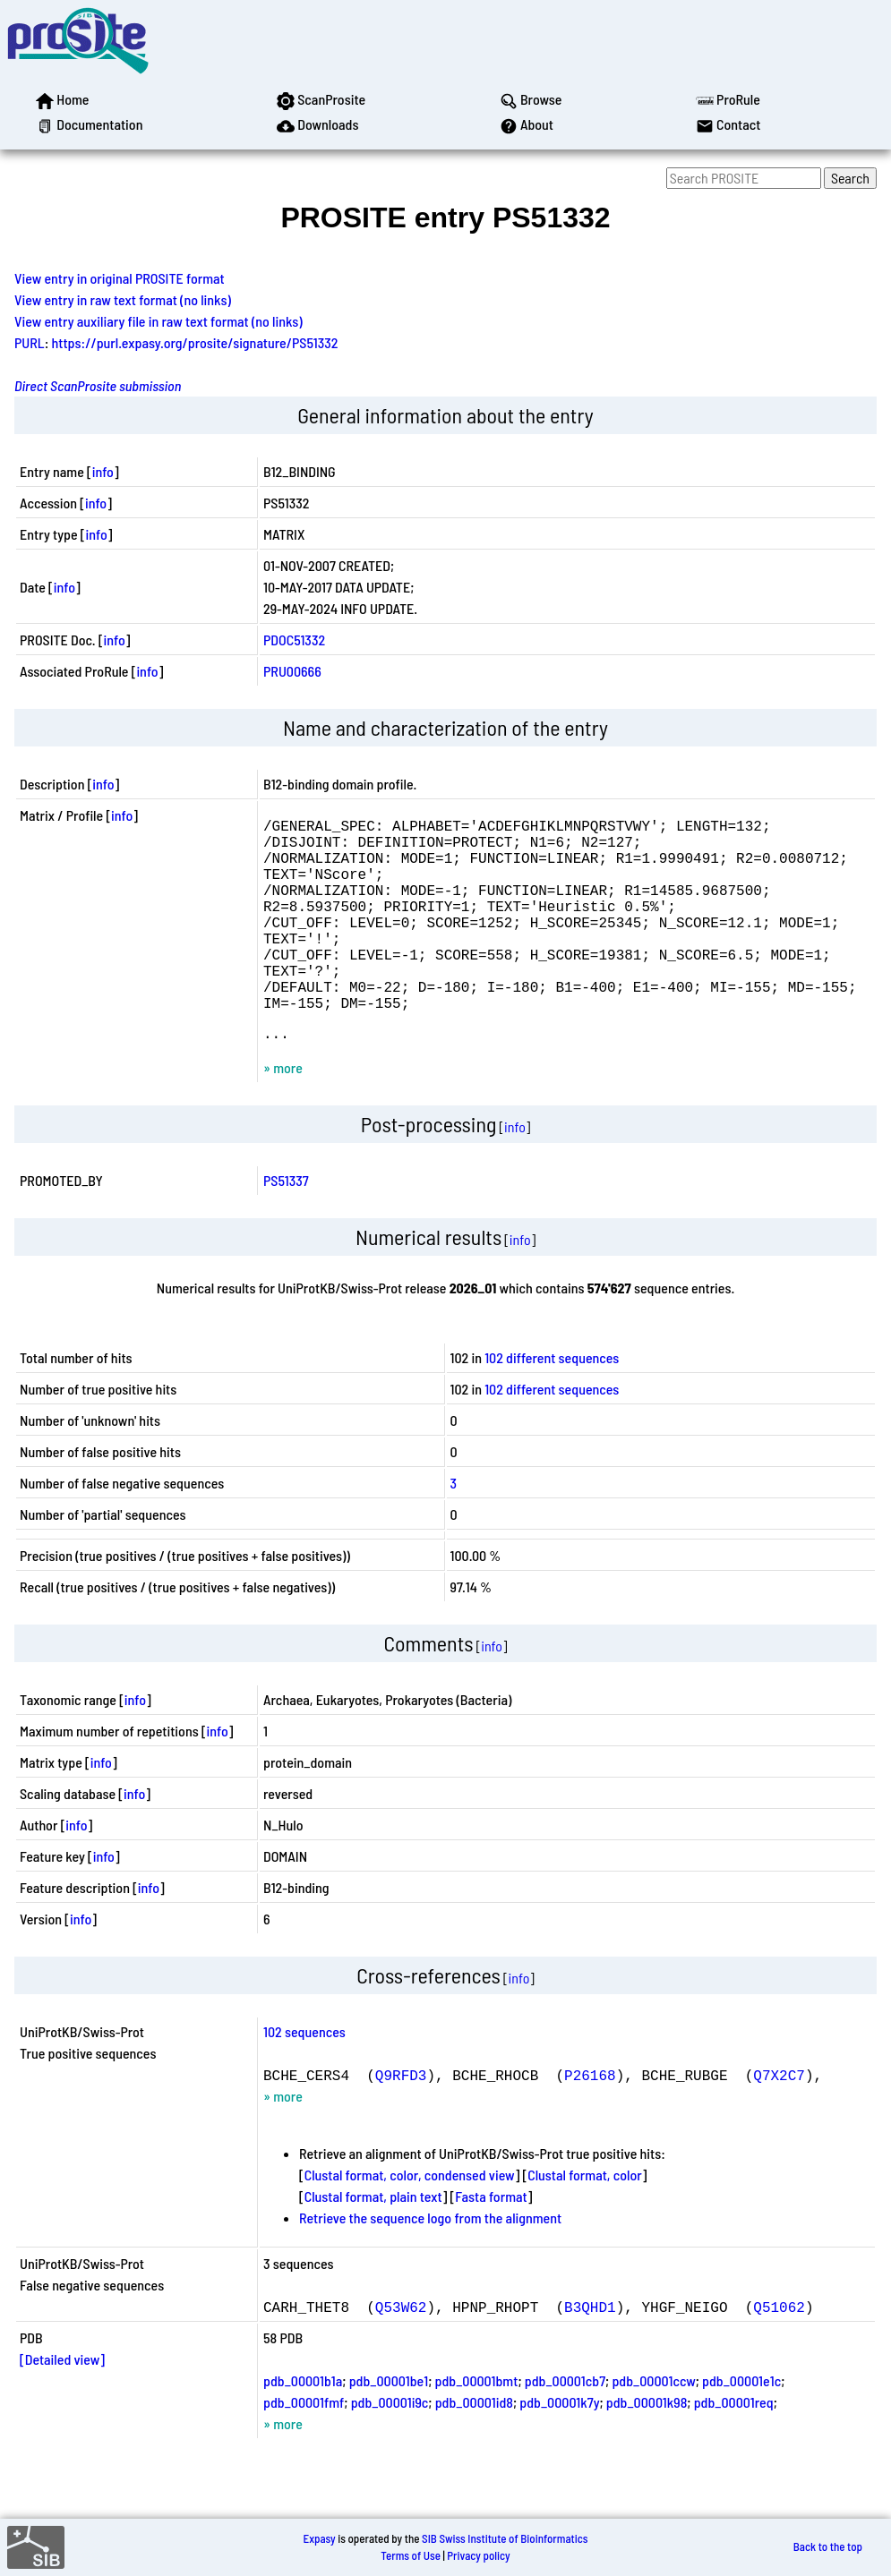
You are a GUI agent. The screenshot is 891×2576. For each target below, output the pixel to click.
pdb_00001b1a (302, 2426)
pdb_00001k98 (647, 2448)
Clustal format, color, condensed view (409, 2221)
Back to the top (827, 2547)
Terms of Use (411, 2555)
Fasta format (491, 2242)
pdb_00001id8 (474, 2448)
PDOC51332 (294, 639)
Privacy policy (478, 2555)
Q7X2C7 (779, 2121)
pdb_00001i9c (390, 2448)
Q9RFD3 (401, 2121)
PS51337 (286, 1226)
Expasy (319, 2538)
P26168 (590, 2121)
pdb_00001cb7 (565, 2426)
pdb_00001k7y (559, 2448)
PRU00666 (292, 670)
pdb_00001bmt (476, 2426)
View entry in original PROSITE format (119, 277)
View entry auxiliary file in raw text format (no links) (158, 320)
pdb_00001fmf (303, 2448)
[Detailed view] (62, 2405)
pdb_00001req (734, 2448)
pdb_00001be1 (388, 2426)
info (103, 471)
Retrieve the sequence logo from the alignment (430, 2264)
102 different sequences (551, 1403)
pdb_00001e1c (741, 2426)
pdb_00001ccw (653, 2426)
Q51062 (779, 2353)
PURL (29, 342)
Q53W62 (401, 2353)
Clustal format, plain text (373, 2242)
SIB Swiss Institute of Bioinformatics (504, 2538)
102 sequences (304, 2077)
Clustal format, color (584, 2221)
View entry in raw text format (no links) (122, 299)
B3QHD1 (590, 2353)
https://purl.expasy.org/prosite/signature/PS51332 (195, 342)
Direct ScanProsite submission (97, 385)
